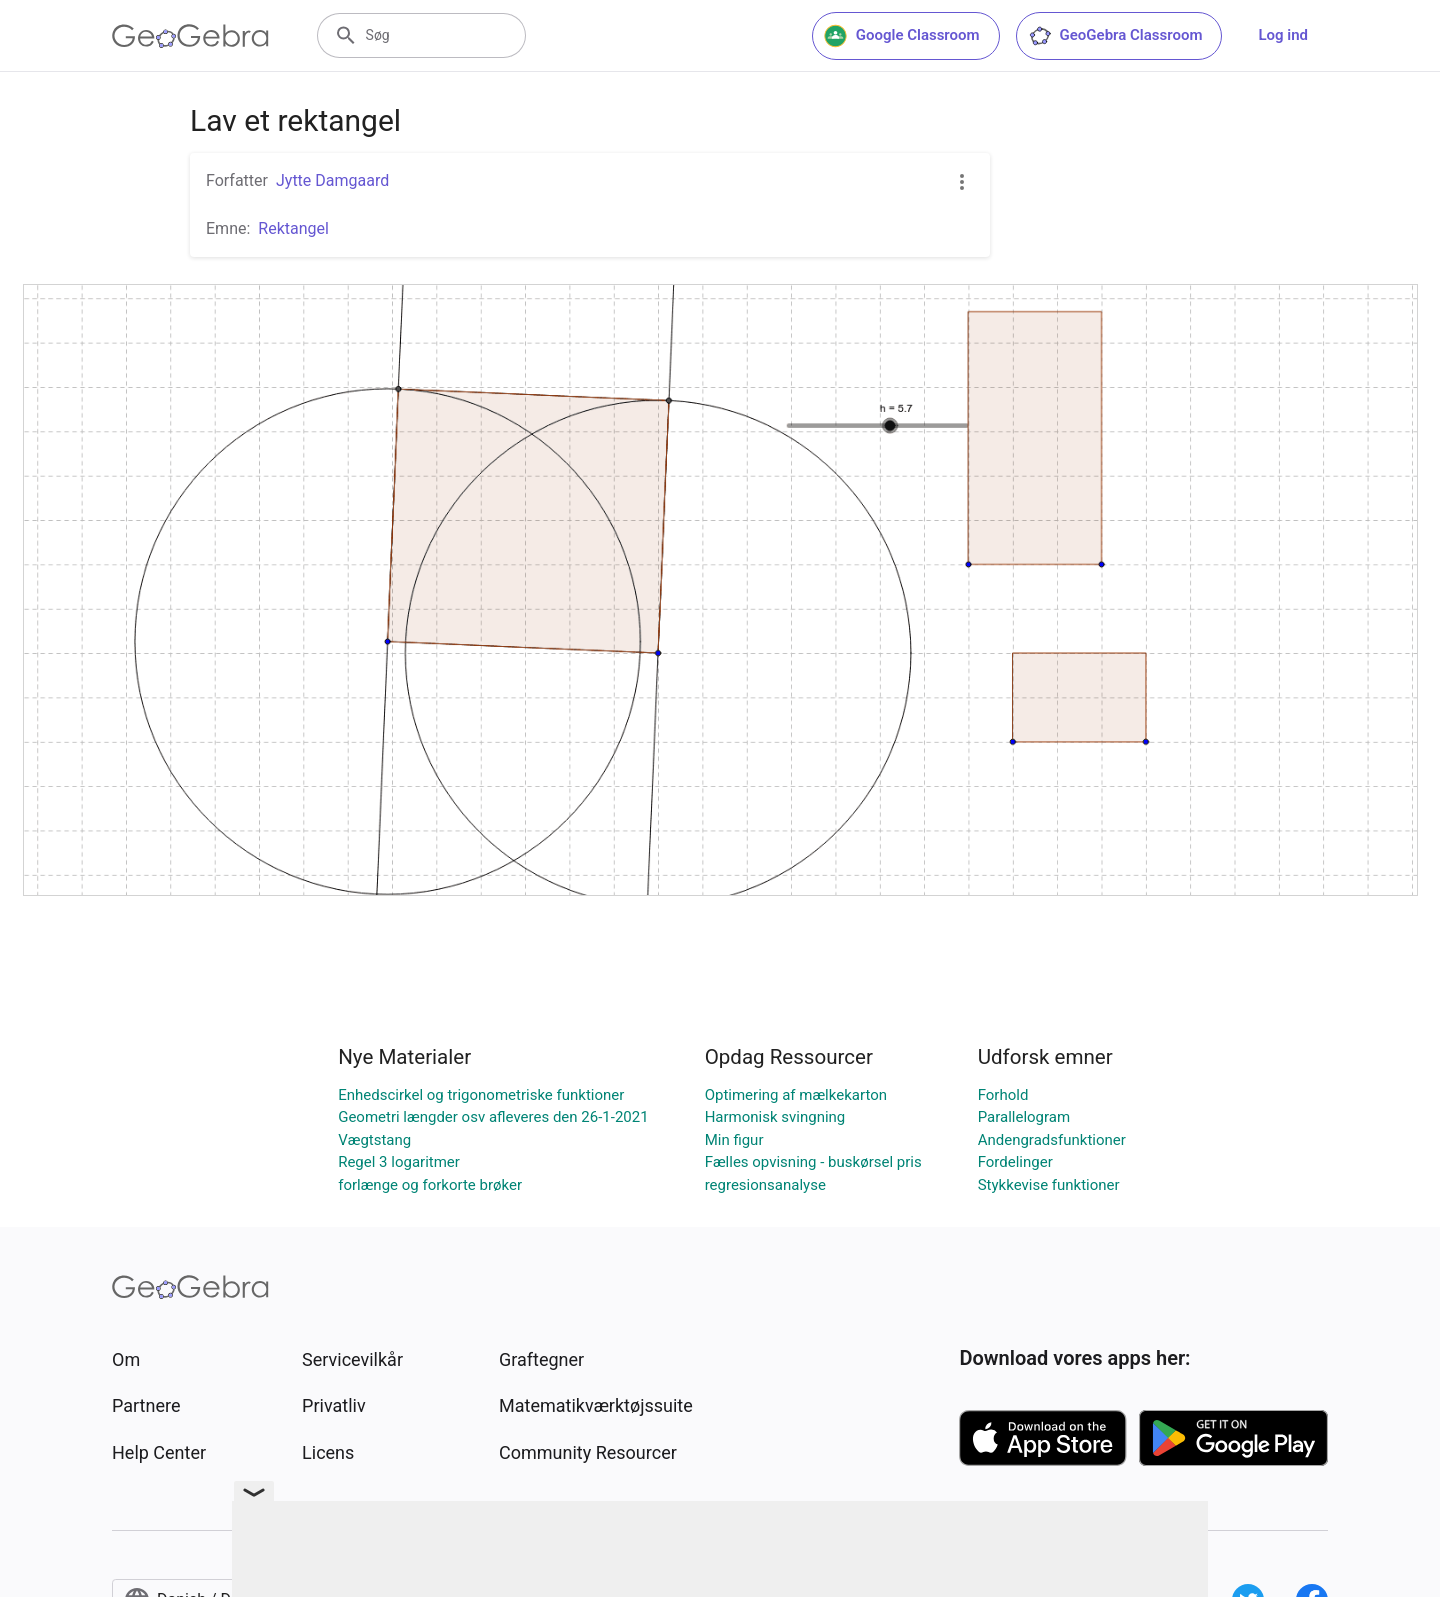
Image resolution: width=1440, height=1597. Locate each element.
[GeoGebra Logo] (190, 36)
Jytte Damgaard (332, 180)
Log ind (1283, 35)
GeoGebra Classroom (1115, 36)
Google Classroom (902, 36)
